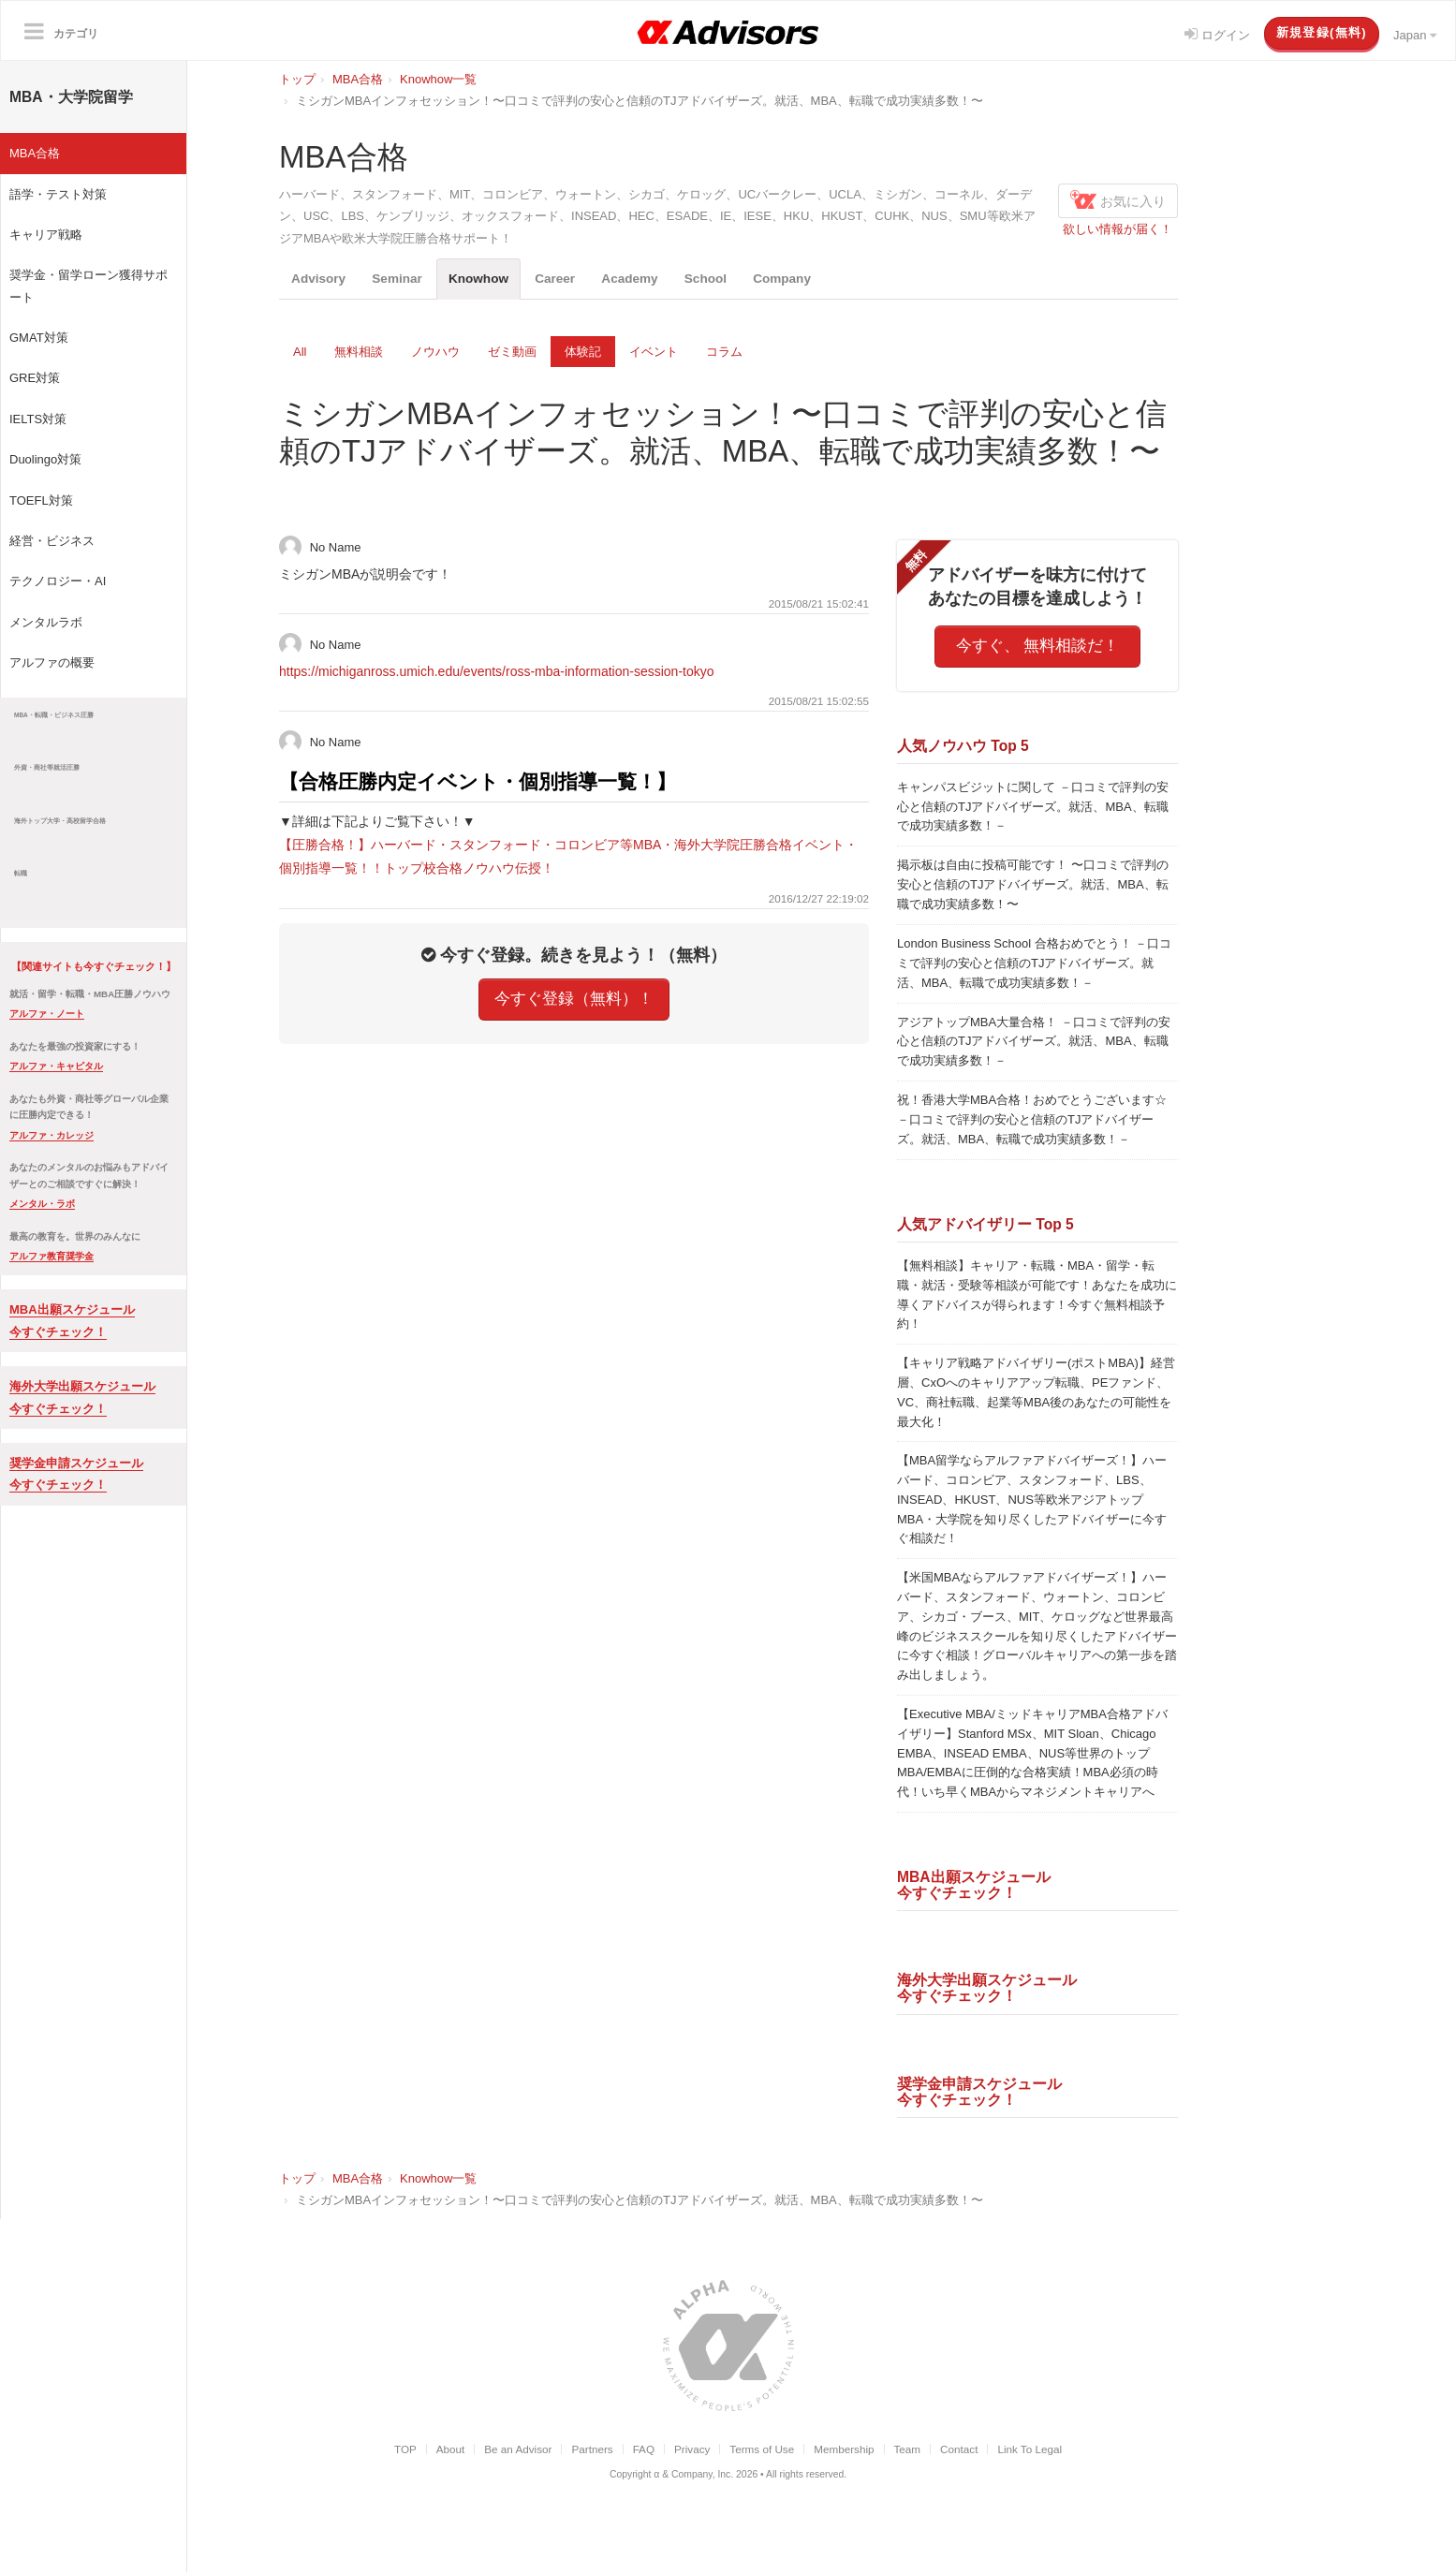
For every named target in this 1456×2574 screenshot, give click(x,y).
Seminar (409, 279)
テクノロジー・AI (57, 581)
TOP (405, 2450)
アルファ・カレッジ (51, 1135)
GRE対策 (34, 378)
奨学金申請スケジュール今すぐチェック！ (979, 2093)
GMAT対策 (38, 338)
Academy (667, 279)
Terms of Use (761, 2450)
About (450, 2450)
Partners (591, 2450)
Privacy (692, 2450)
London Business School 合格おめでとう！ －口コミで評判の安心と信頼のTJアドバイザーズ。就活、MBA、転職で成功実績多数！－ (1034, 964)
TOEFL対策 (41, 500)
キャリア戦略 (45, 235)
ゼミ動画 (512, 353)
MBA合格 (34, 153)
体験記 (583, 353)
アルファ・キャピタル (56, 1066)
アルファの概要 (52, 662)
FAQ (643, 2450)
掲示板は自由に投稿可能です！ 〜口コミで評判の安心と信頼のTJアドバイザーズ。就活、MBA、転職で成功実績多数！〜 (1033, 885)
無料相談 (358, 353)
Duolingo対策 (45, 459)
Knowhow (500, 279)
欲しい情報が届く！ (1117, 229)
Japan (1414, 35)
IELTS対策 (37, 419)
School (750, 279)
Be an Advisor (518, 2450)
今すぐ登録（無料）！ (574, 1000)
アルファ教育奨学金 (51, 1256)
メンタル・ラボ (42, 1204)
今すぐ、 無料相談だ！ (1038, 646)
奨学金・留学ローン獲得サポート (88, 285)
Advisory (322, 279)
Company (835, 279)
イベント (653, 353)
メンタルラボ (45, 622)
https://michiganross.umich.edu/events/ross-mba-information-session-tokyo (496, 672)
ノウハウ (435, 353)
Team (907, 2450)
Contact (959, 2450)
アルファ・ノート (46, 1013)
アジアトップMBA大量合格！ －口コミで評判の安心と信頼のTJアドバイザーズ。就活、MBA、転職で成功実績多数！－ (1033, 1042)
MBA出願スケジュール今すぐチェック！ (974, 1886)
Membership (844, 2450)
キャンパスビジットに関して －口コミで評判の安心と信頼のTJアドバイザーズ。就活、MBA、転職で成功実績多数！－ (1033, 807)
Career (584, 279)
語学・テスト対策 (58, 194)
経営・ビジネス (52, 541)
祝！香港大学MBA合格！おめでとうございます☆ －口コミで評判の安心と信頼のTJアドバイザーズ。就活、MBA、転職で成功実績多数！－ (1032, 1120)
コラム (724, 353)
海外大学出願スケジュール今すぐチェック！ (987, 1990)
